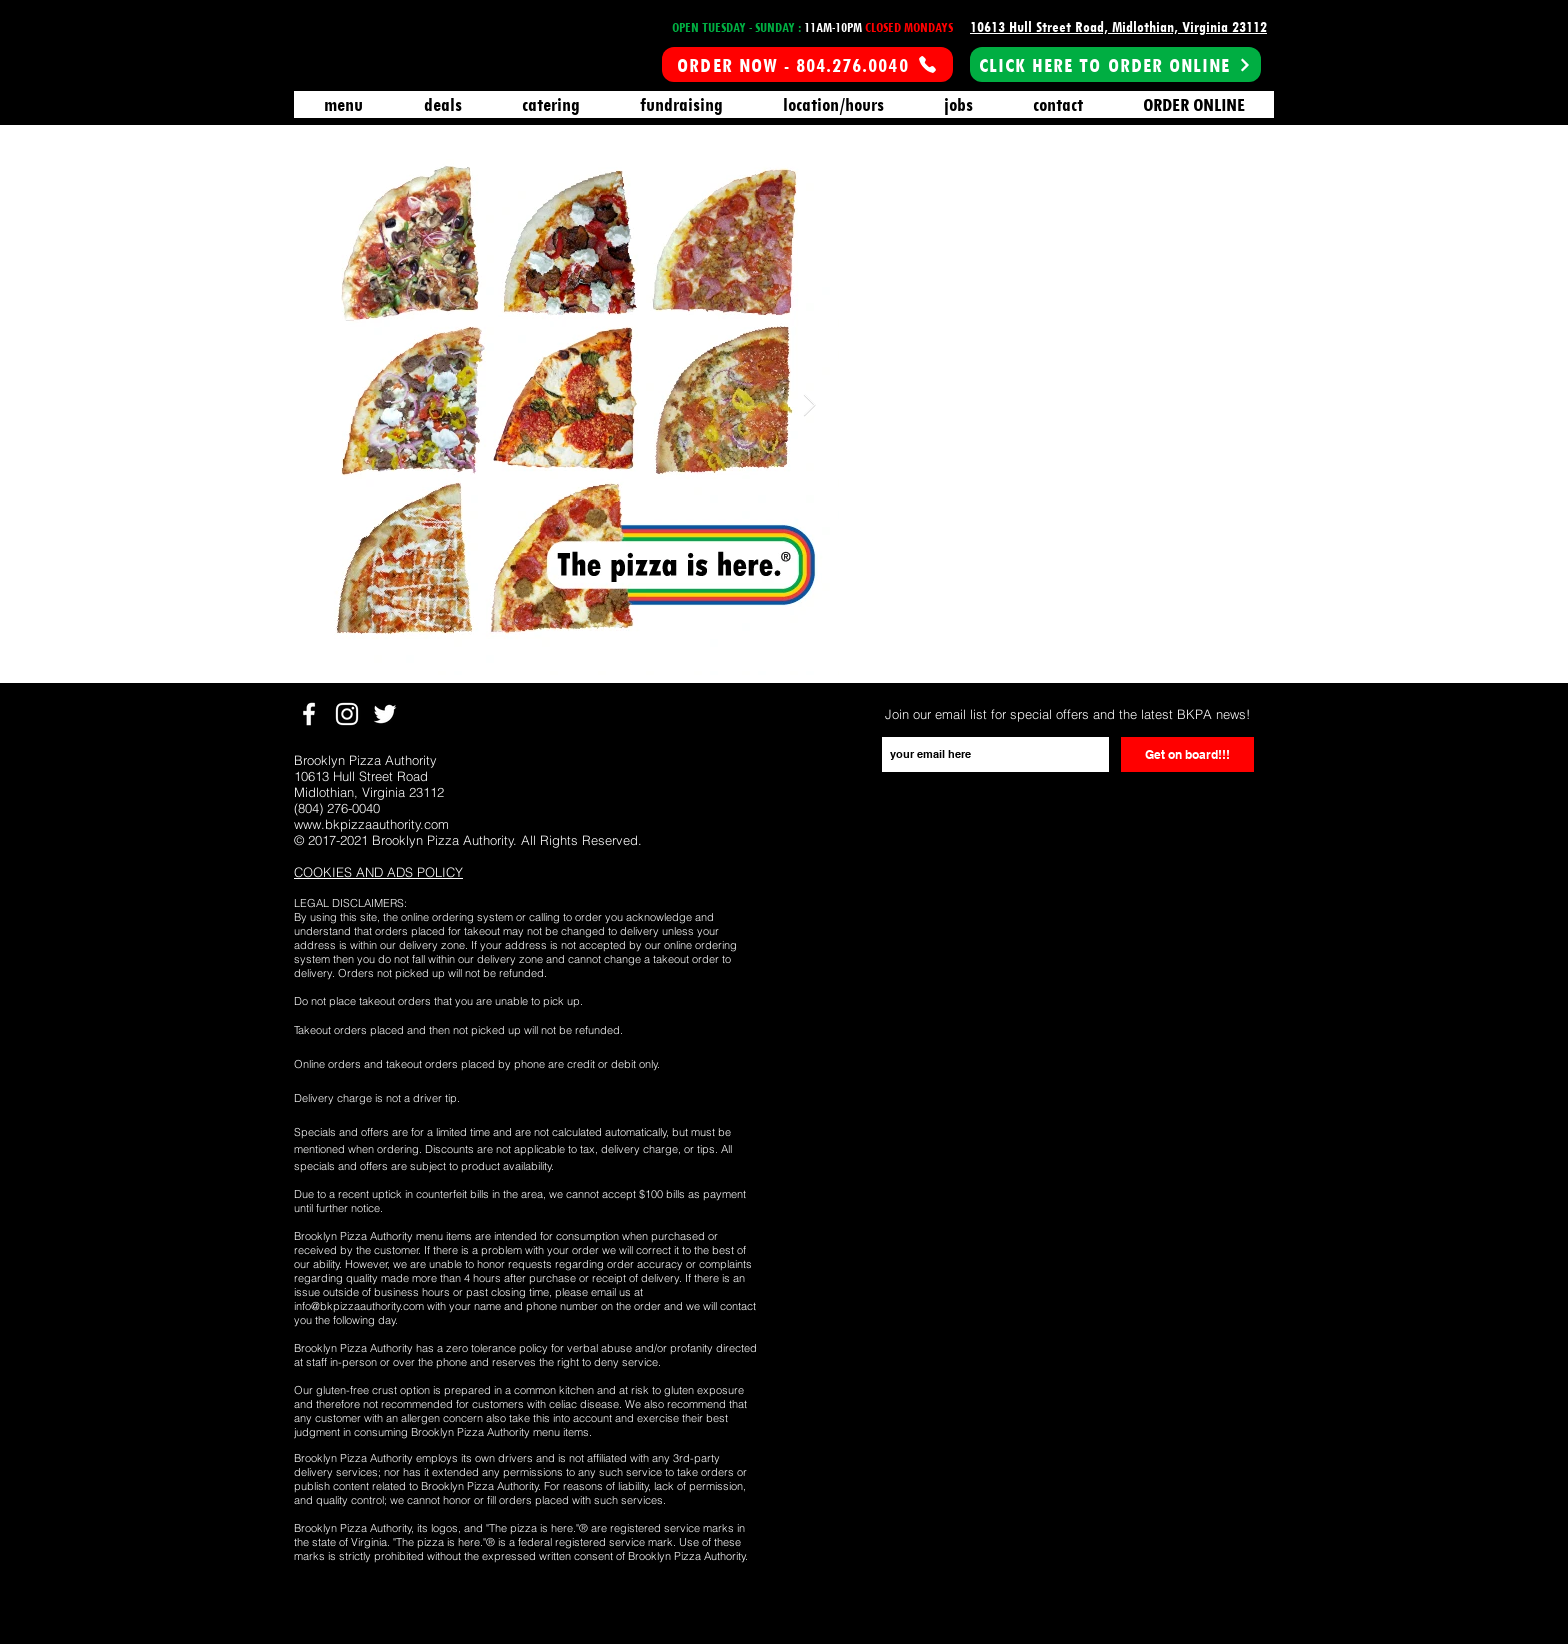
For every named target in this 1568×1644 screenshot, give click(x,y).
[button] (378, 872)
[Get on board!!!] (1187, 754)
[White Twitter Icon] (385, 714)
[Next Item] (809, 405)
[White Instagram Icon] (347, 714)
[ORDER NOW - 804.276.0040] (807, 64)
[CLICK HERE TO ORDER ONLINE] (1115, 64)
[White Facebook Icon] (309, 714)
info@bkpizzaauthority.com (359, 1306)
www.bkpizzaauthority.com (371, 824)
